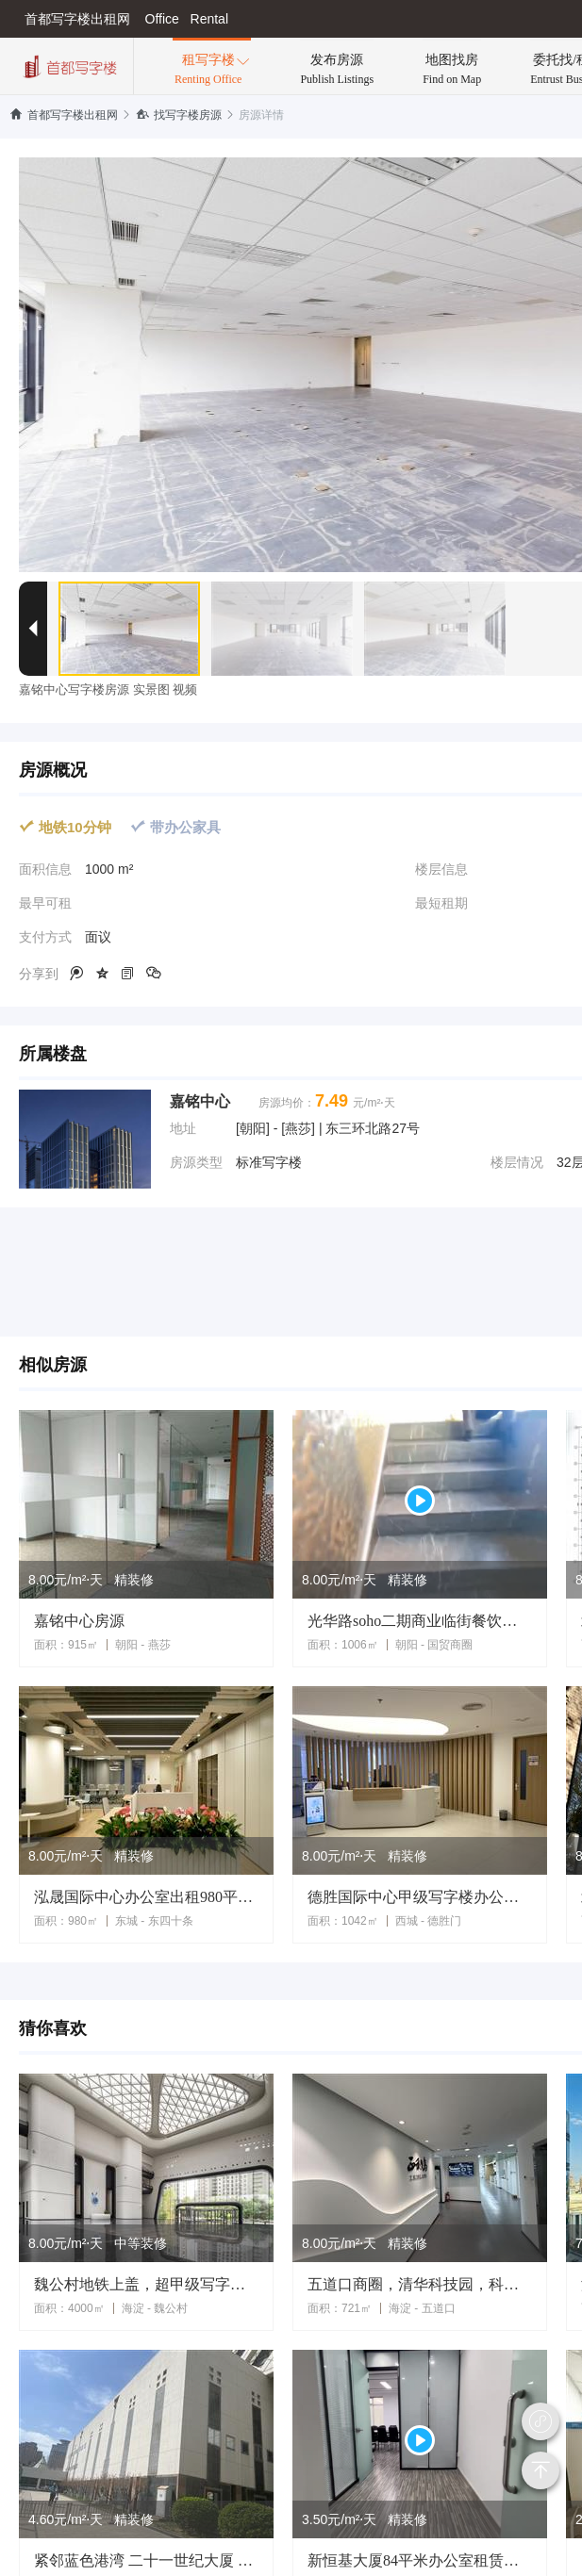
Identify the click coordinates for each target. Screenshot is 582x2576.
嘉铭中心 (200, 1101)
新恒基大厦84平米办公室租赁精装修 (420, 2560)
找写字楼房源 (179, 115)
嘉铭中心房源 (79, 1621)
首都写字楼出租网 (63, 115)
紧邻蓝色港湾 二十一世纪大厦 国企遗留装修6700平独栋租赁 (146, 2560)
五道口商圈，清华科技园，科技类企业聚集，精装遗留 (420, 2284)
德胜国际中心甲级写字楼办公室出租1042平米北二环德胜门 (420, 1897)
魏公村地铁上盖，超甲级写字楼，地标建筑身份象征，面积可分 (146, 2284)
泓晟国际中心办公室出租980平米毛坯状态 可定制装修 (146, 1897)
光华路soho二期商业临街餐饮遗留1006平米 (420, 1621)
